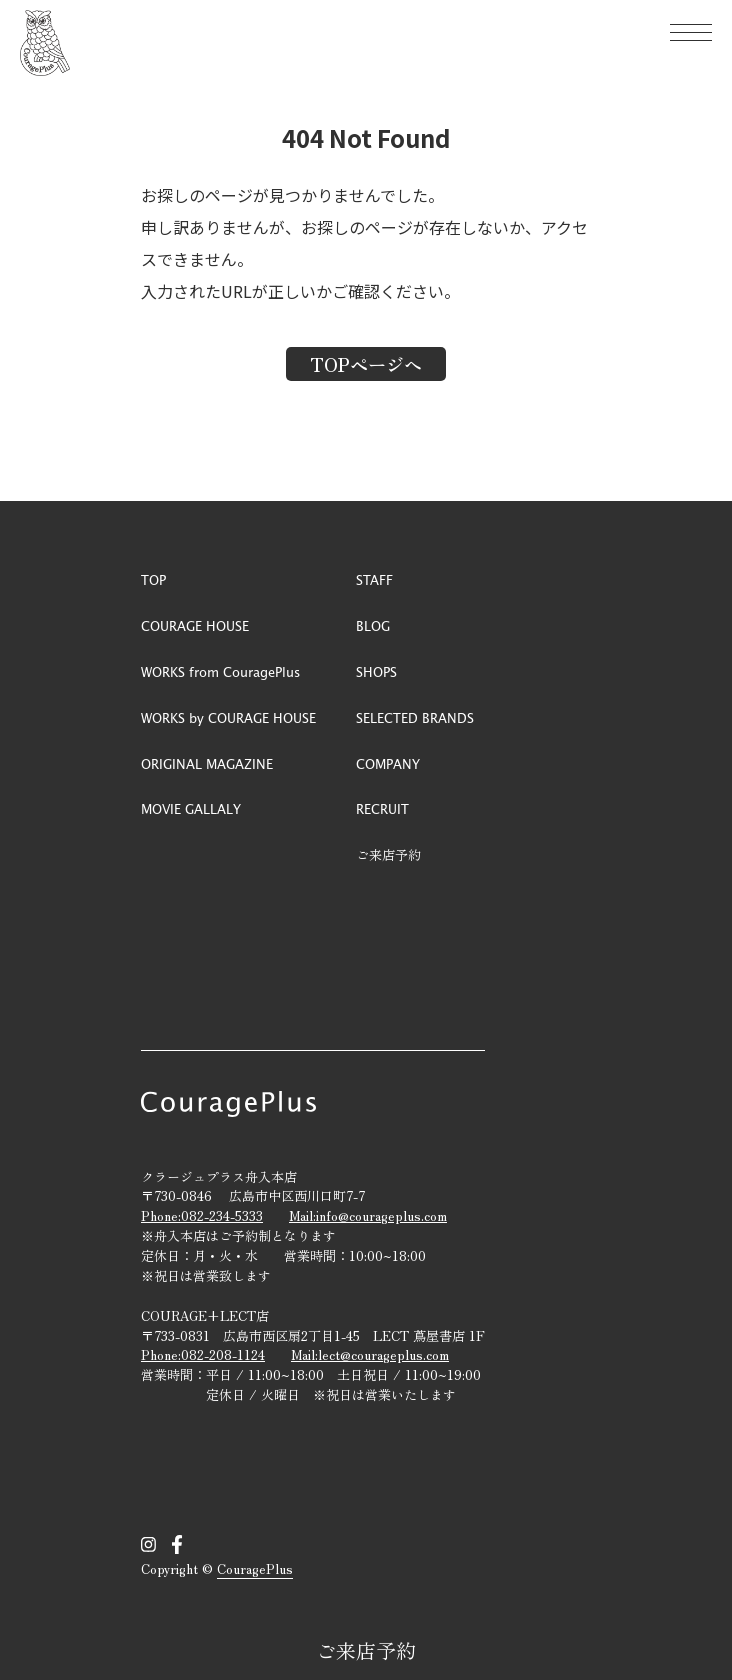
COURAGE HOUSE (195, 625)
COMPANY (388, 763)
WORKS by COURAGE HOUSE (228, 717)
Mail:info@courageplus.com (368, 1215)
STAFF (374, 579)
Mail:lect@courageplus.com (370, 1354)
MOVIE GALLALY (191, 808)
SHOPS (376, 671)
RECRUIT (382, 808)
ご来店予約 (366, 1650)
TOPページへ (366, 364)
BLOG (373, 625)
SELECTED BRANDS (415, 717)
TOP (153, 579)
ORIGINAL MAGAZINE (207, 763)
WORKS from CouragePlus (220, 671)
